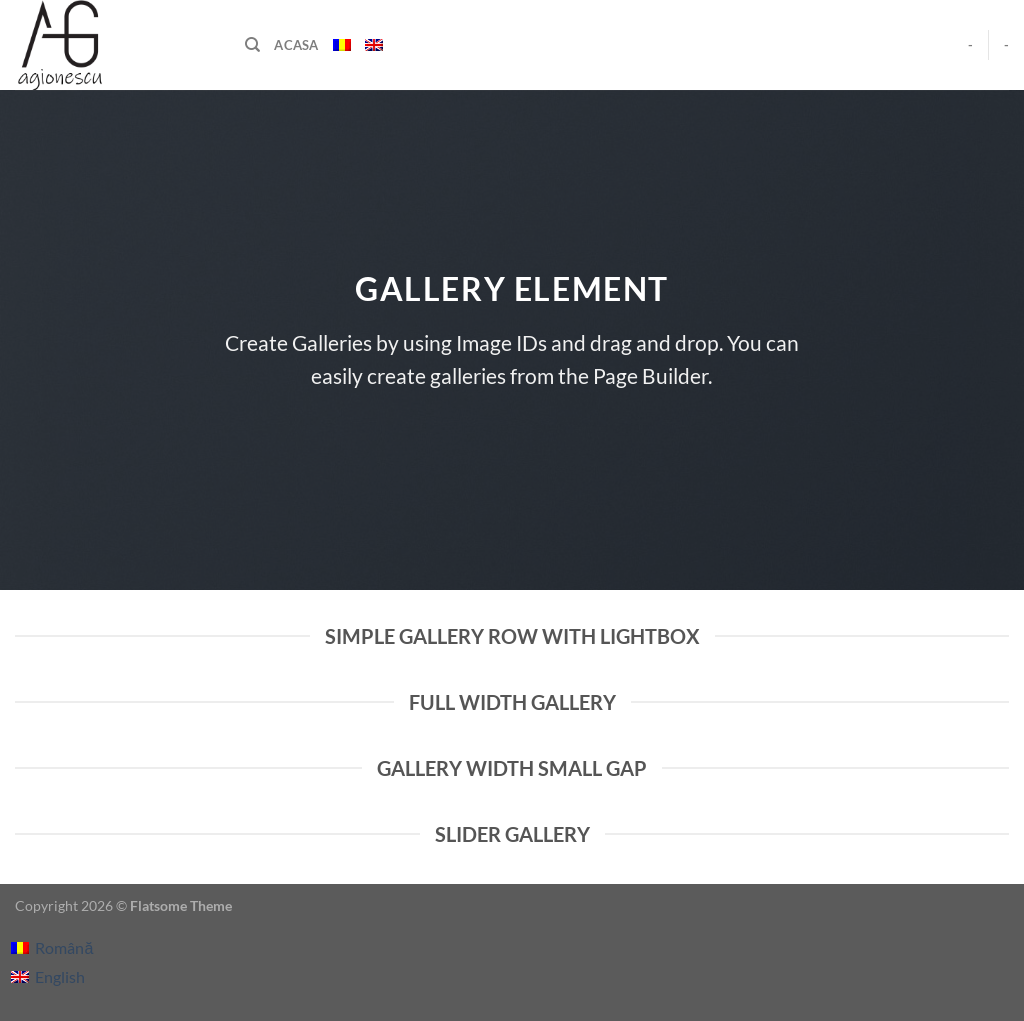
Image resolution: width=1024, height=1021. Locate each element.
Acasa (296, 45)
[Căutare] (252, 45)
